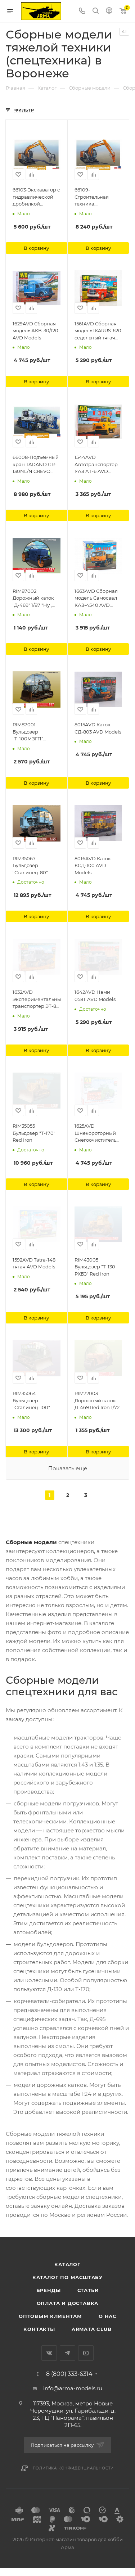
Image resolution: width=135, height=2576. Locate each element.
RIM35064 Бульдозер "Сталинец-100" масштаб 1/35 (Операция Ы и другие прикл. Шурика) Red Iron (34, 1400)
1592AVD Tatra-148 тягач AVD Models (34, 1263)
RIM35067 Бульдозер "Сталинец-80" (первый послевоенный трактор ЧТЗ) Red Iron (33, 866)
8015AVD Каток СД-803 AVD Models (98, 728)
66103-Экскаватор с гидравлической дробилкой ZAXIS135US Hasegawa (36, 197)
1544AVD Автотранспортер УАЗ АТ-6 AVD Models (96, 464)
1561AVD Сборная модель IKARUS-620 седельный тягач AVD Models (98, 331)
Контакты (39, 2329)
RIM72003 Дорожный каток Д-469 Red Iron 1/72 (97, 1400)
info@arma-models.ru (72, 2388)
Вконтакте (49, 2353)
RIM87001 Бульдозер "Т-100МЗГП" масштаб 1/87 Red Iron (34, 732)
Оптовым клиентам (50, 2316)
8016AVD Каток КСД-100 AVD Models (93, 865)
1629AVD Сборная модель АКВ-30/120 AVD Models (35, 330)
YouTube (86, 2353)
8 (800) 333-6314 (69, 2374)
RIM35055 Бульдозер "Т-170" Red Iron (34, 1133)
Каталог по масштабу (67, 2277)
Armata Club (92, 2329)
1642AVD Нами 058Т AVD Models (95, 995)
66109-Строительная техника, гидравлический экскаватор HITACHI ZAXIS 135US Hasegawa (95, 197)
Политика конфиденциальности (73, 2468)
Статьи (88, 2290)
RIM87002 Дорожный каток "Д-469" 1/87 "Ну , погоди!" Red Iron (33, 598)
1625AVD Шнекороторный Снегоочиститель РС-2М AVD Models (97, 1133)
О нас (107, 2316)
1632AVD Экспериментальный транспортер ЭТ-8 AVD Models (36, 999)
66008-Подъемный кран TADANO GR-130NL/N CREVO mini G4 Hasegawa (36, 464)
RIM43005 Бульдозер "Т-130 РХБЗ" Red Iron (95, 1267)
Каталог (67, 2264)
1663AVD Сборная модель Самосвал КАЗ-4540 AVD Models (96, 598)
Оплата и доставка (68, 2303)
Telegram (67, 2353)
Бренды (48, 2290)
